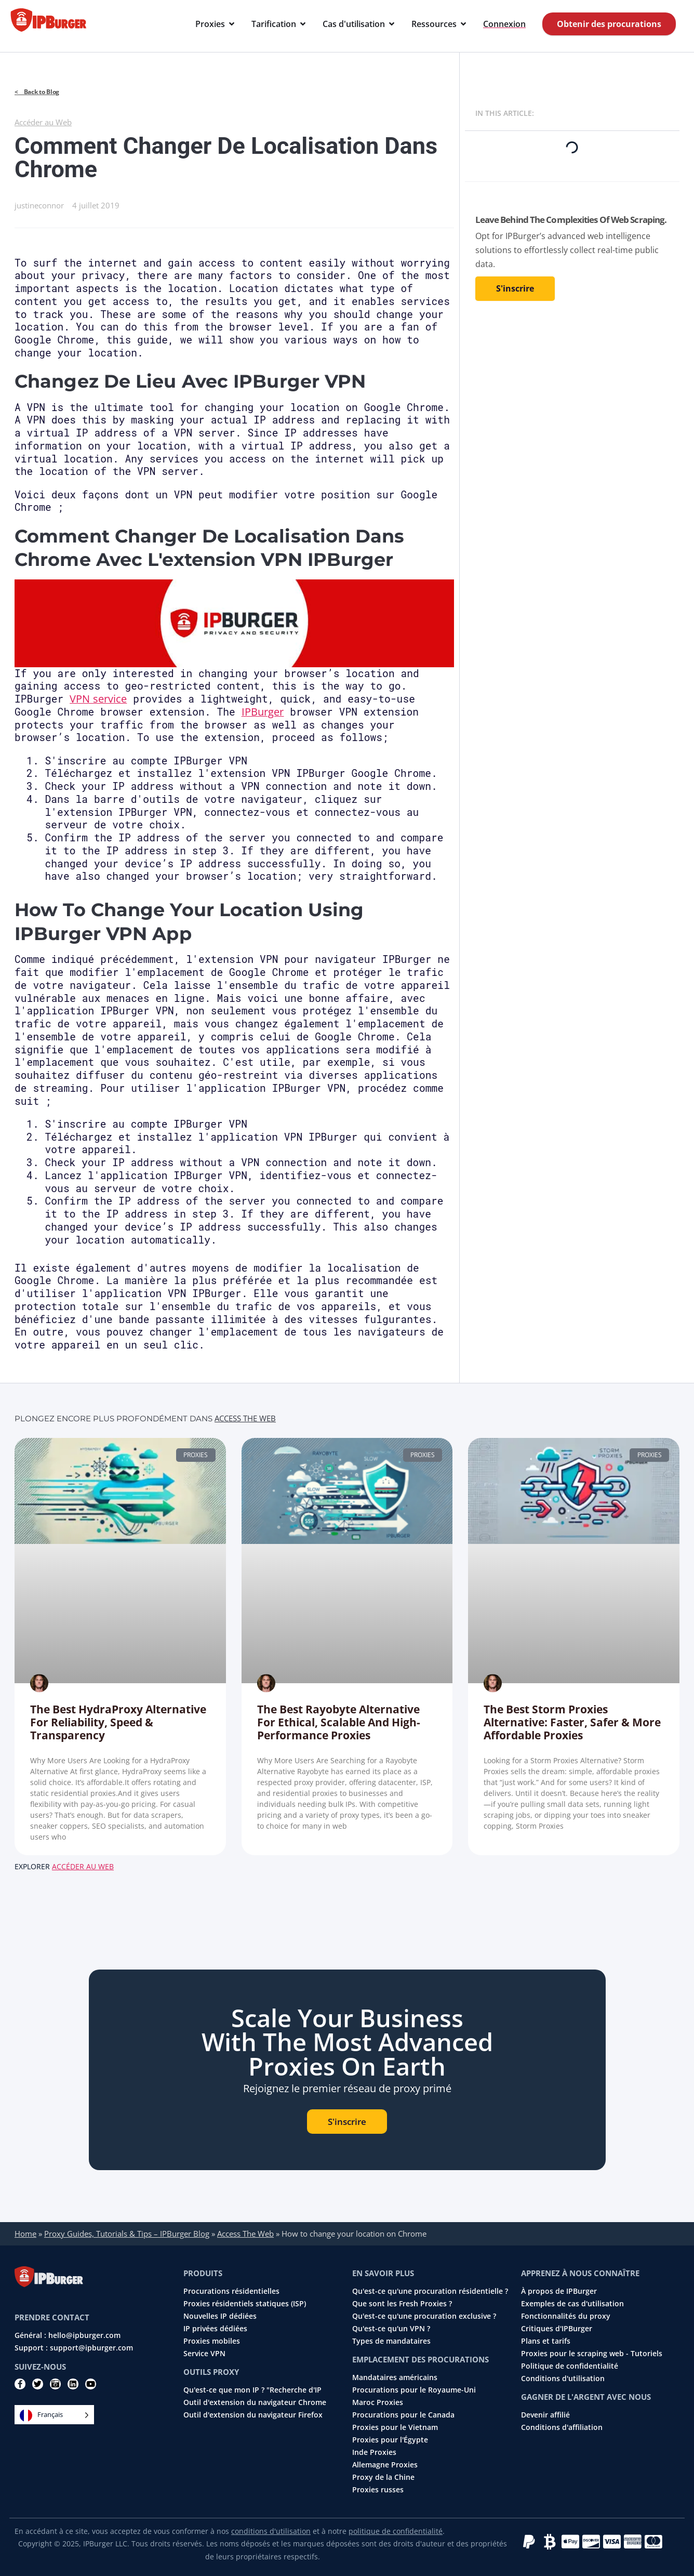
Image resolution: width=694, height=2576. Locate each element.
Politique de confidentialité (569, 2366)
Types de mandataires (391, 2341)
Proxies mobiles (211, 2341)
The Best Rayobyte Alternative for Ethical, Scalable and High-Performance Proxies (338, 1722)
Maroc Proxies (377, 2402)
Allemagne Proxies (385, 2464)
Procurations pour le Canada (403, 2415)
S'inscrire (515, 288)
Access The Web (245, 1418)
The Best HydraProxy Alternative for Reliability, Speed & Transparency (118, 1722)
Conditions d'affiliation (562, 2427)
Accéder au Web (43, 122)
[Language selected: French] (54, 2414)
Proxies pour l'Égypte (390, 2440)
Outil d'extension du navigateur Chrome (254, 2402)
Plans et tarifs (545, 2341)
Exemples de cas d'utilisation (572, 2303)
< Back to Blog (37, 91)
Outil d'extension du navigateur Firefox (253, 2415)
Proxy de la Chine (383, 2477)
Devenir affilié (545, 2415)
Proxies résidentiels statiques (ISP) (244, 2303)
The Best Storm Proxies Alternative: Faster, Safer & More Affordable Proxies (572, 1722)
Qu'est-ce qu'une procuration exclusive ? (424, 2316)
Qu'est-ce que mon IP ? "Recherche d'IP (252, 2390)
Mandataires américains (394, 2377)
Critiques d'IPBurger (556, 2328)
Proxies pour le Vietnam (395, 2427)
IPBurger (263, 712)
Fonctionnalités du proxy (565, 2316)
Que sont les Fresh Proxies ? (402, 2303)
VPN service (98, 699)
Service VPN (204, 2353)
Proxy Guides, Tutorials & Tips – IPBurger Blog (126, 2233)
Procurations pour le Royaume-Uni (414, 2390)
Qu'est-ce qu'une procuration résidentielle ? (430, 2291)
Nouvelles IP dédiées (220, 2316)
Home (25, 2233)
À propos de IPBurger (559, 2291)
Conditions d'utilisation (563, 2378)
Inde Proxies (374, 2452)
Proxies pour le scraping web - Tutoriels (591, 2353)
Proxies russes (378, 2489)
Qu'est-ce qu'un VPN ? (391, 2328)
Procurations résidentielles (231, 2291)
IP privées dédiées (215, 2328)
